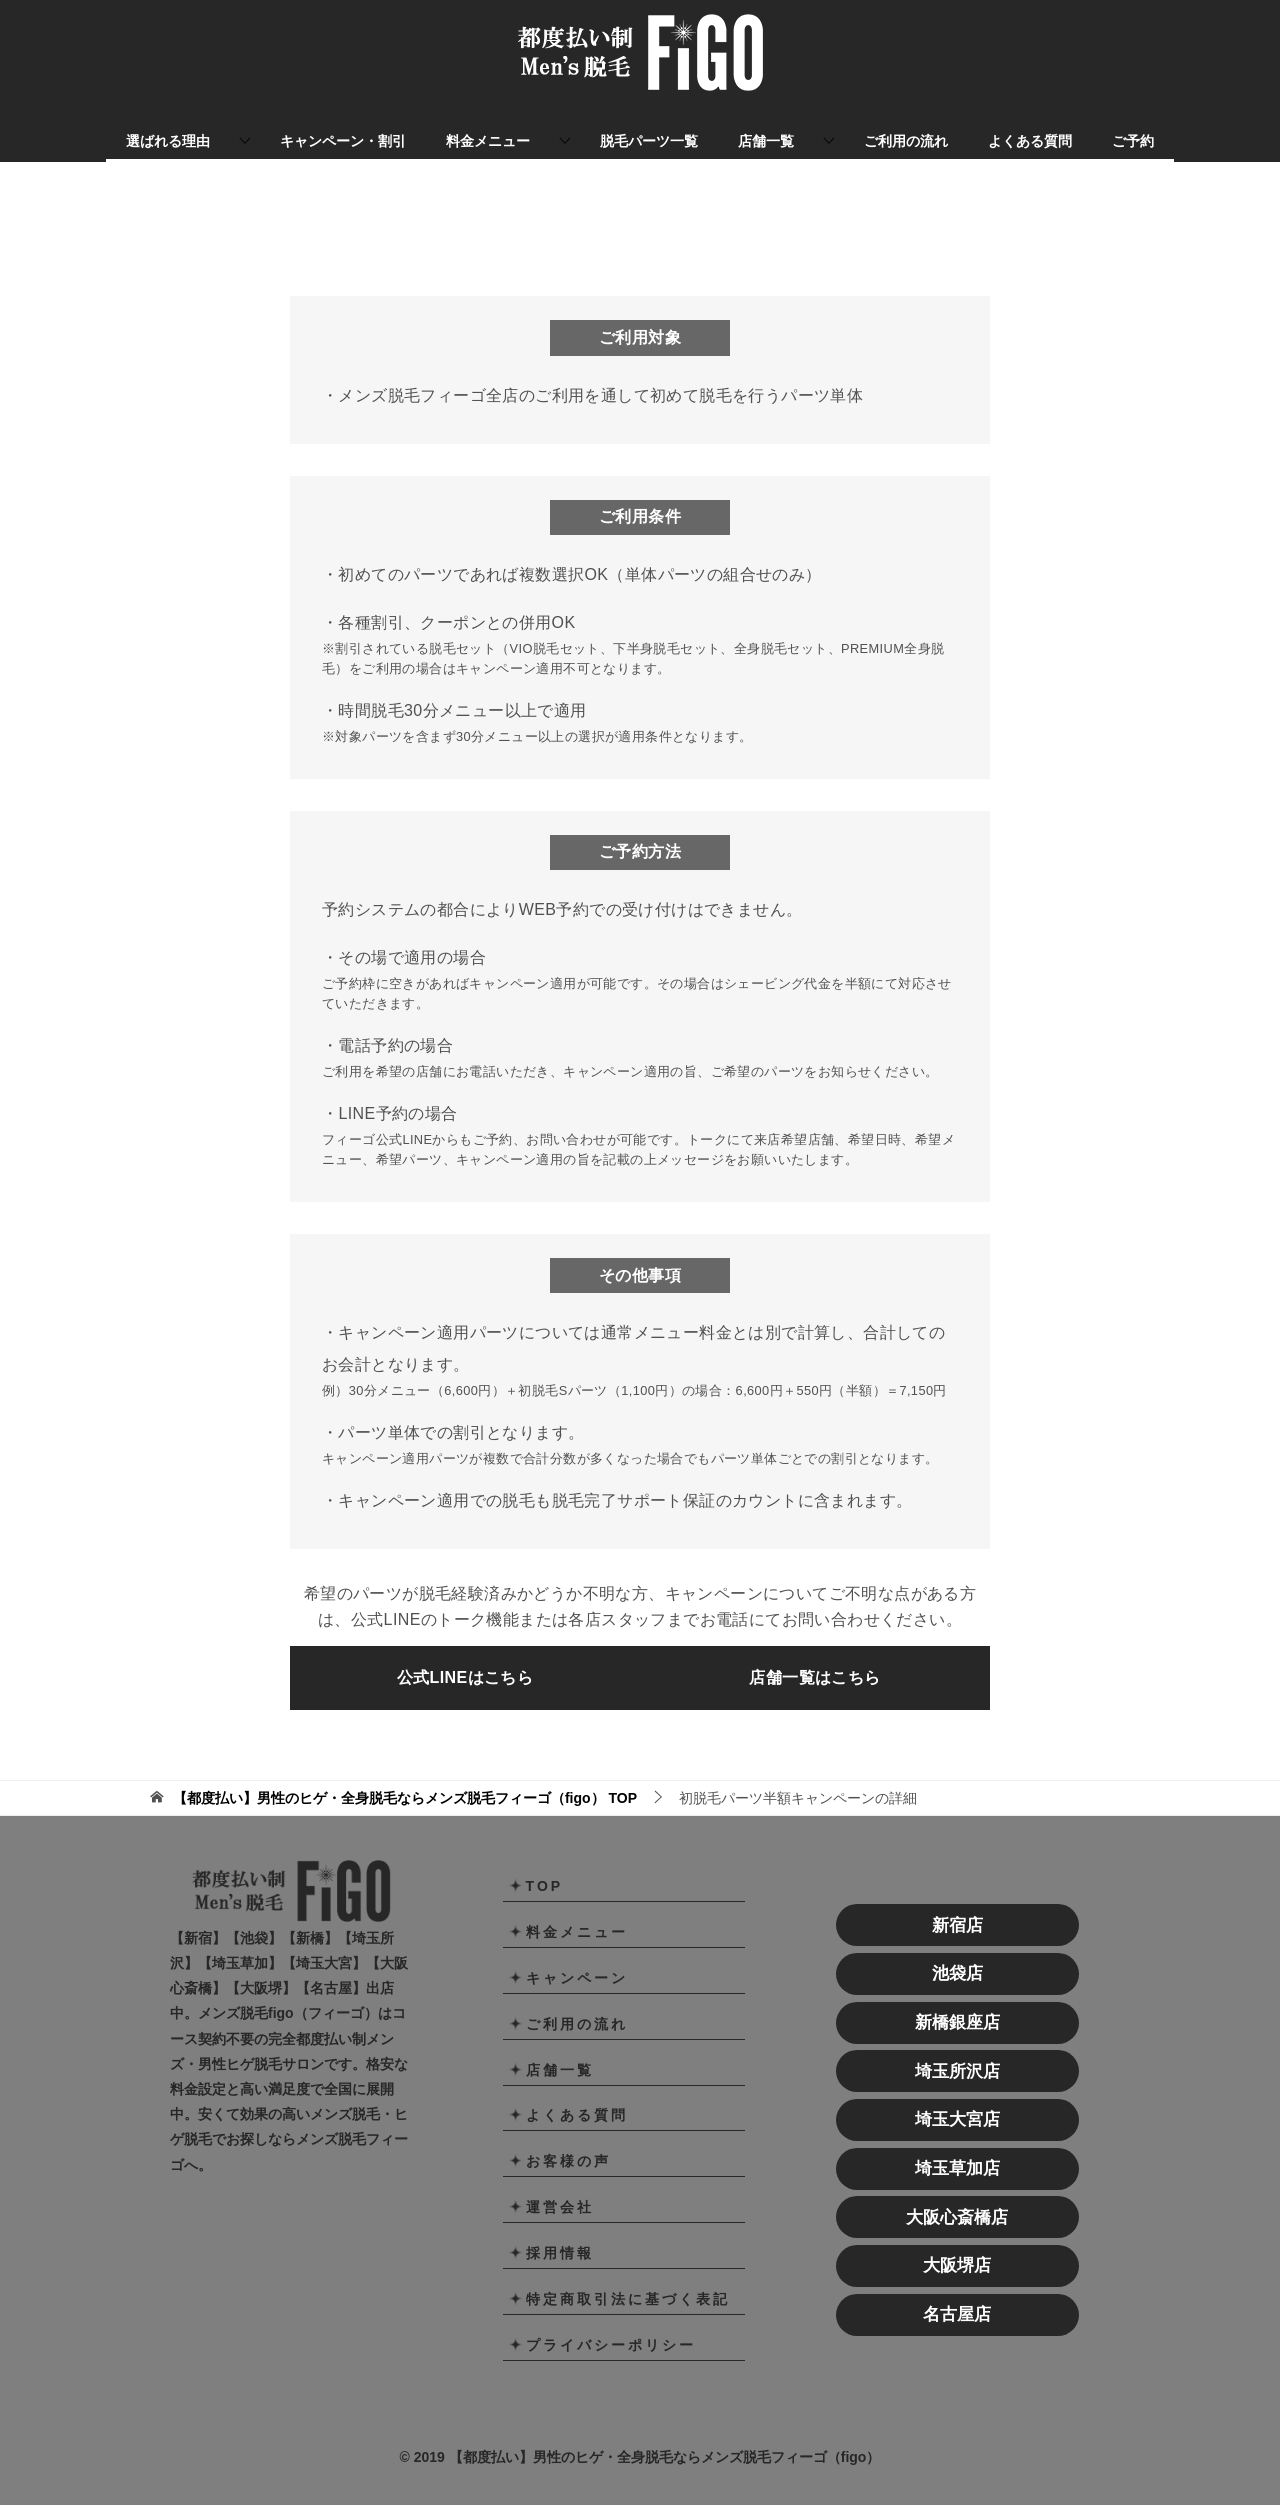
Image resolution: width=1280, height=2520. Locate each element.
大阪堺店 (957, 2300)
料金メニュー (488, 141)
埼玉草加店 (957, 2203)
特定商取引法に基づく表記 (628, 2334)
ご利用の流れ (906, 141)
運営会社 (560, 2242)
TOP (405, 1832)
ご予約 (1133, 141)
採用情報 (560, 2288)
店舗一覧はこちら (814, 1711)
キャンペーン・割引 (343, 141)
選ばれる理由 (168, 141)
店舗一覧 (766, 141)
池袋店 (957, 2008)
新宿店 (957, 1959)
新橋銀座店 (957, 2057)
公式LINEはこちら (465, 1711)
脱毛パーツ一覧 (649, 141)
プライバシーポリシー (611, 2380)
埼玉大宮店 (957, 2154)
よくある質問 (1030, 141)
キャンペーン (577, 2012)
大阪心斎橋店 (957, 2251)
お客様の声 (568, 2196)
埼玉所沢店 (957, 2105)
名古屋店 (957, 2349)
